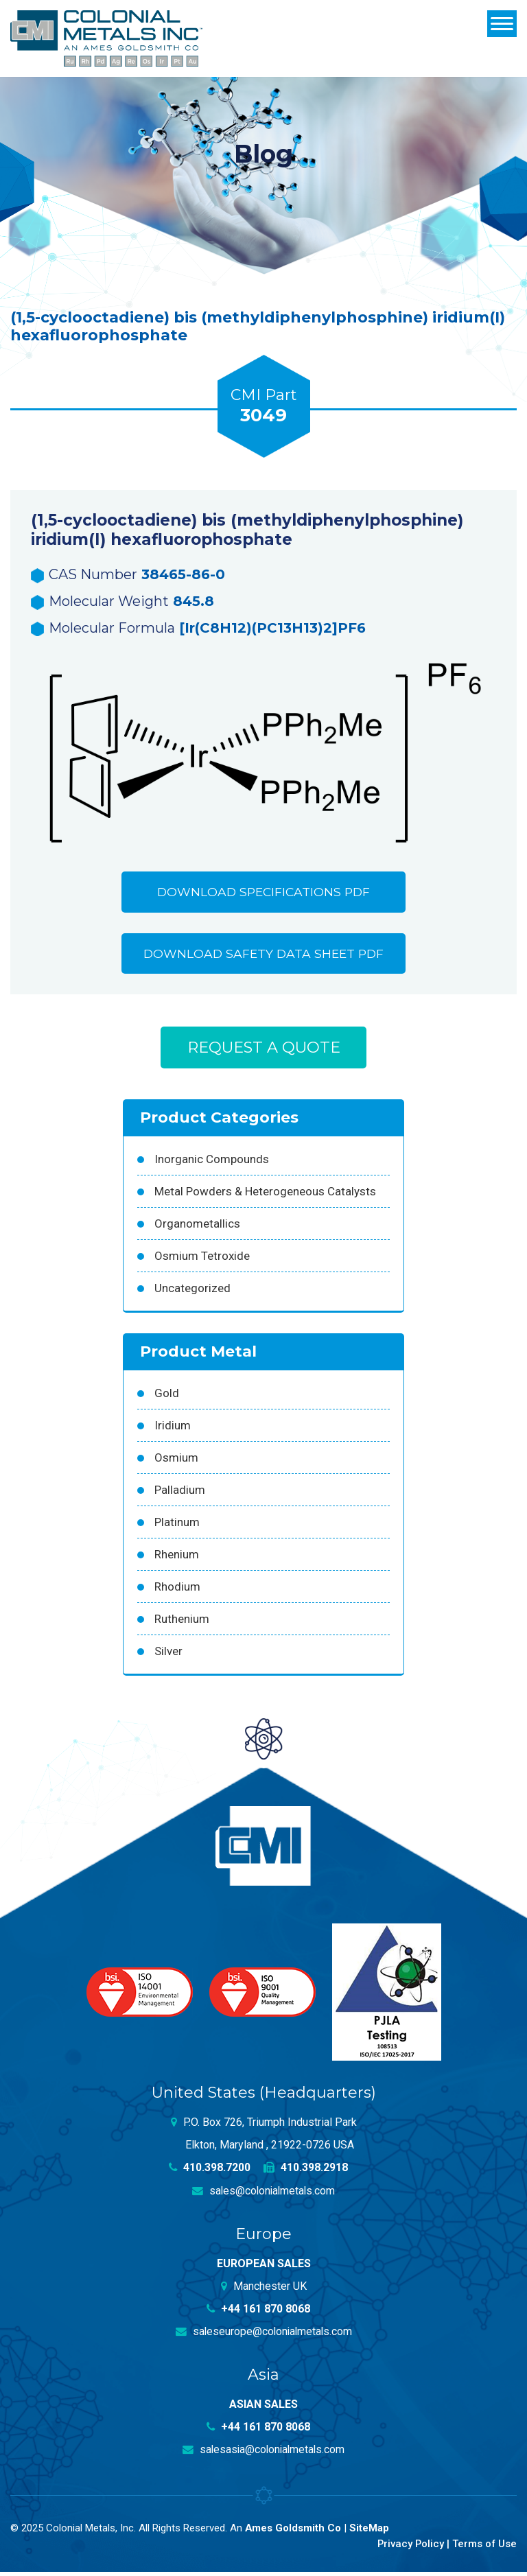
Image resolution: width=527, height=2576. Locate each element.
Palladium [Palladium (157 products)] (179, 1494)
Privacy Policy (409, 2547)
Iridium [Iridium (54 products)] (172, 1429)
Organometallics (197, 1227)
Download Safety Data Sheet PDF (263, 955)
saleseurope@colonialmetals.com (263, 2335)
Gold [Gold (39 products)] (166, 1397)
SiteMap (370, 2532)
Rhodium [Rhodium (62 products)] (177, 1590)
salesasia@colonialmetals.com (263, 2453)
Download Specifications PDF (263, 892)
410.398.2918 (306, 2172)
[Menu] (502, 23)
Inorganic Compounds (211, 1163)
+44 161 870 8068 (259, 2312)
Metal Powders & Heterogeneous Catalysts (265, 1195)
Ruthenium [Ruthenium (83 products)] (181, 1623)
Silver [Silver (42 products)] (168, 1655)
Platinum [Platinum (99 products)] (177, 1526)
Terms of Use (484, 2547)
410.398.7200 (210, 2172)
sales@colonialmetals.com (264, 2194)
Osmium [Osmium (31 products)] (176, 1461)
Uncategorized (192, 1292)
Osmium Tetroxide (202, 1260)
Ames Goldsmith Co (293, 2532)
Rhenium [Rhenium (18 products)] (176, 1558)
